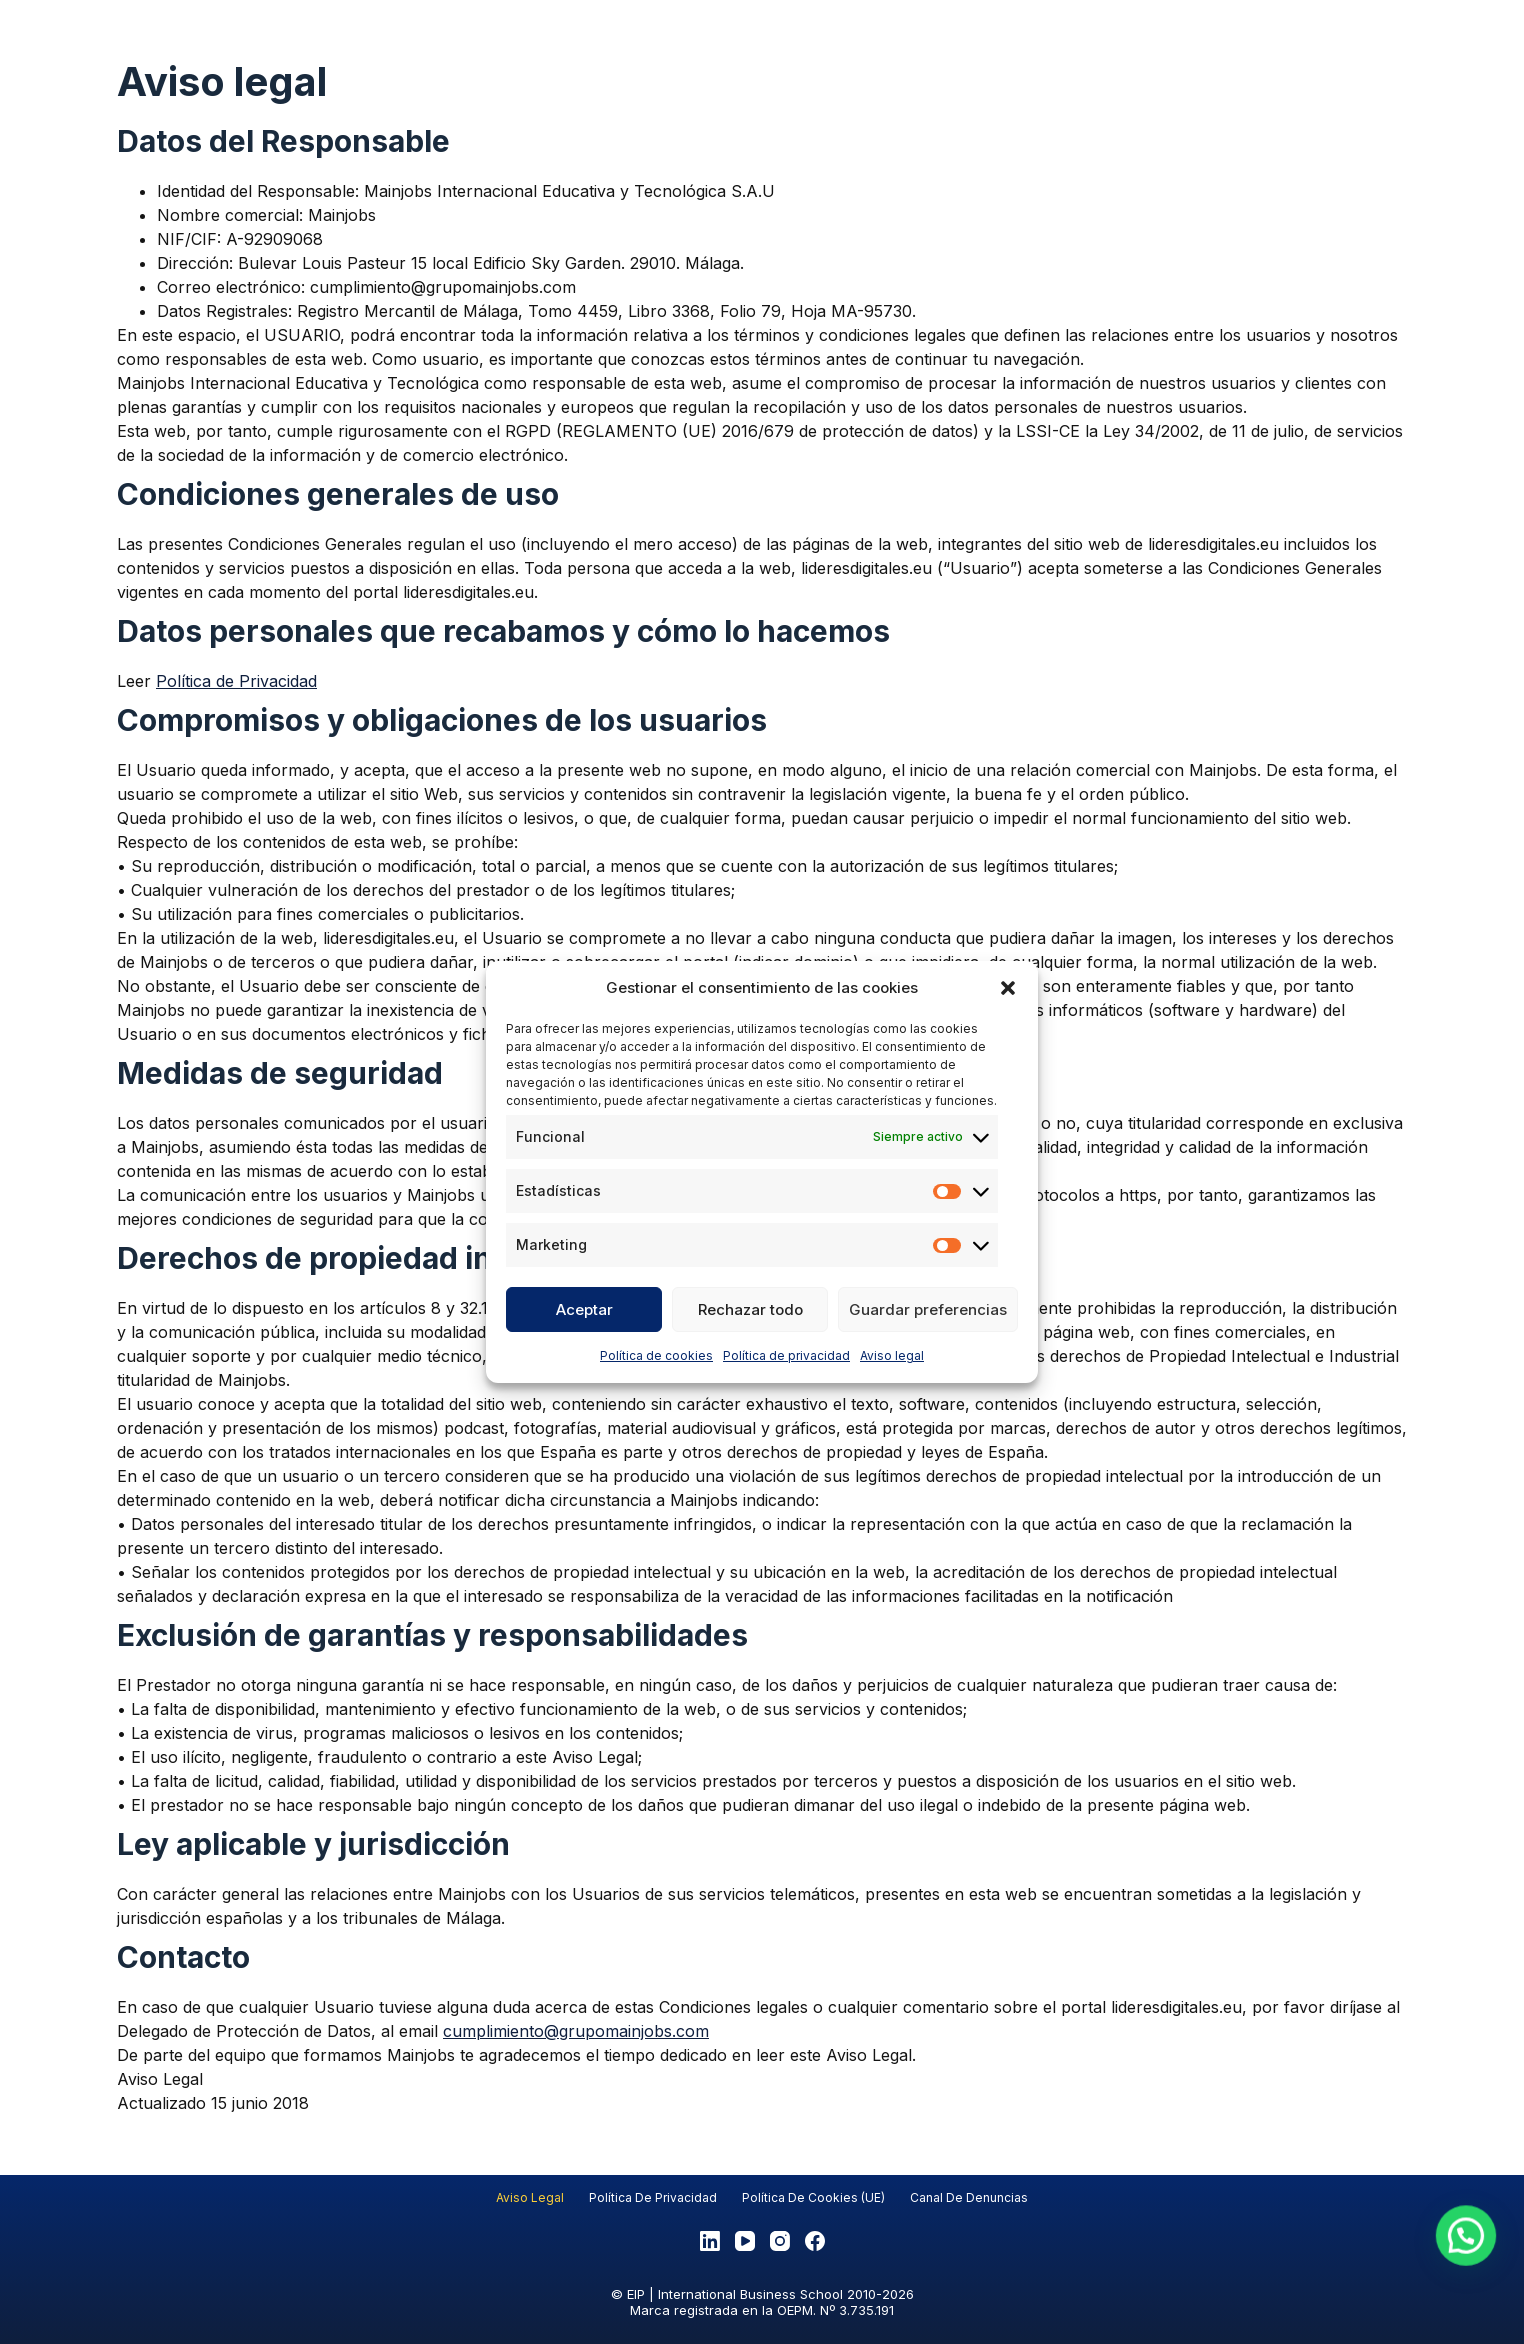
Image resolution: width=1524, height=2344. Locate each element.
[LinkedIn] (710, 2241)
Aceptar (584, 1309)
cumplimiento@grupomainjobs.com (576, 2031)
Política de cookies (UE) (813, 2197)
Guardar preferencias (928, 1309)
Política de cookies (656, 1355)
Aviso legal (892, 1355)
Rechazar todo (750, 1309)
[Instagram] (780, 2241)
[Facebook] (815, 2241)
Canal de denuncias (969, 2197)
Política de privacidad (786, 1355)
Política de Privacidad (236, 681)
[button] (1008, 988)
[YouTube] (745, 2241)
